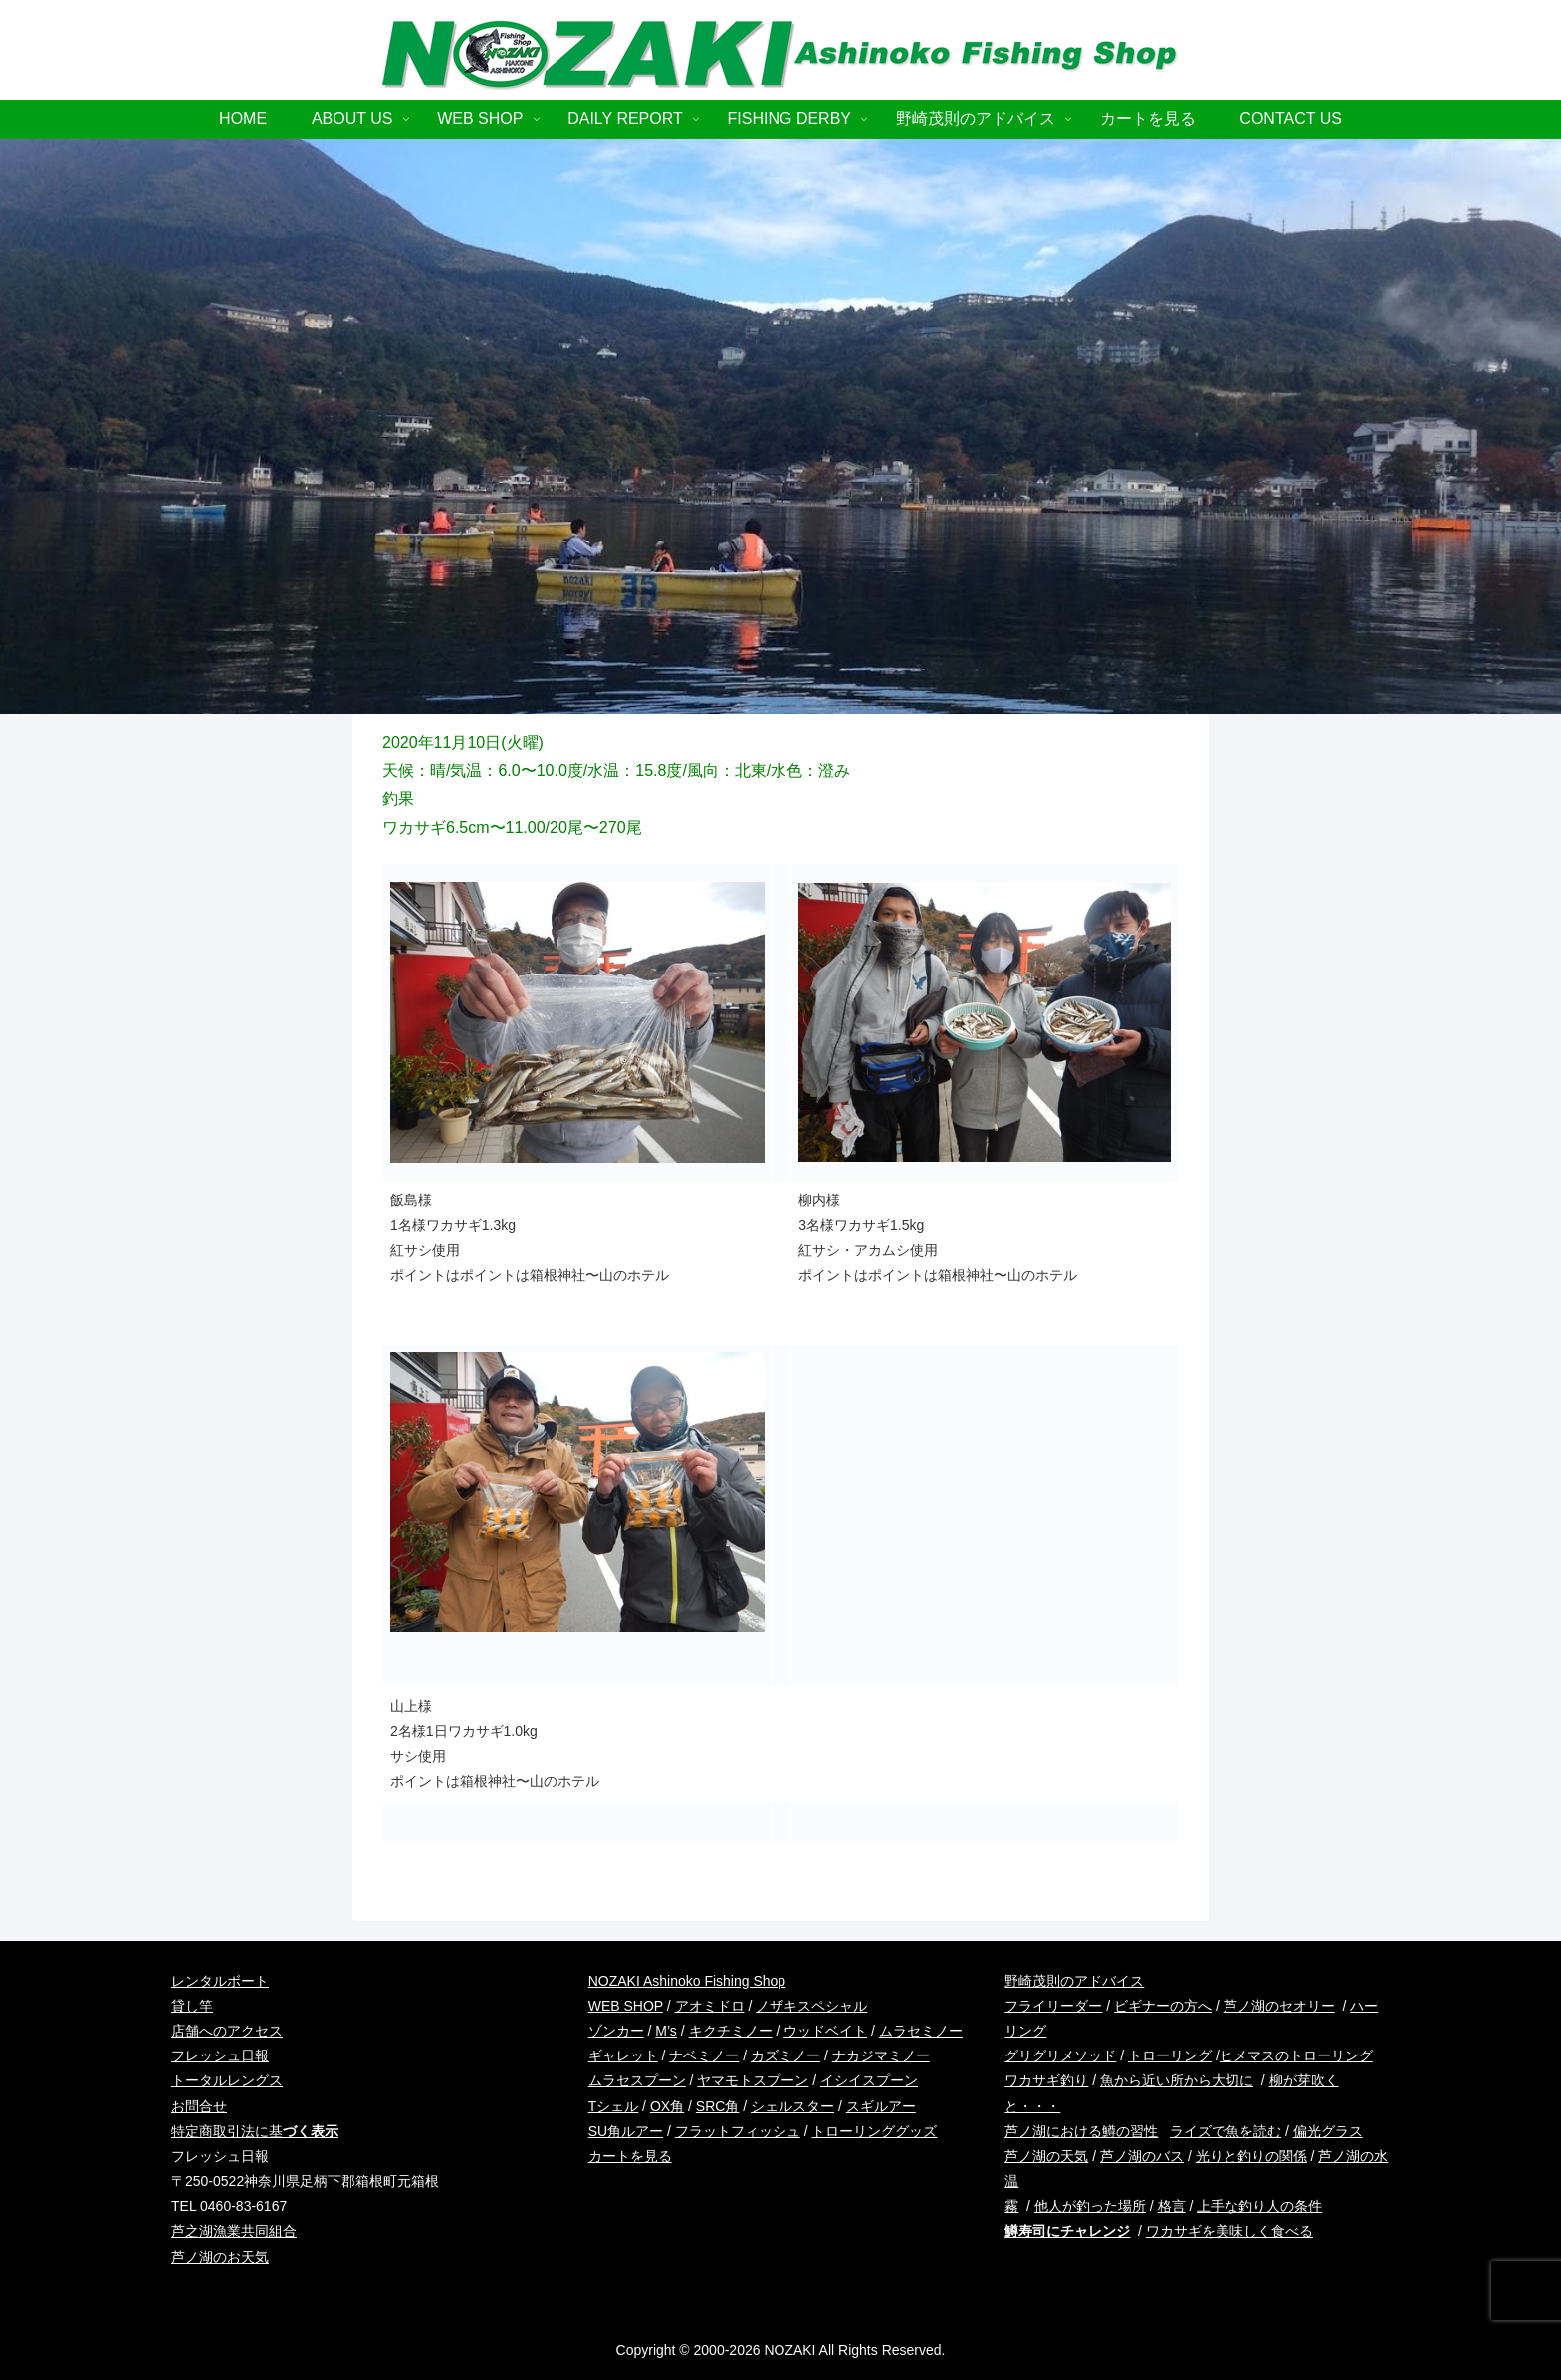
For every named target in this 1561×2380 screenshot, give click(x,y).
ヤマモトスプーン (752, 2080)
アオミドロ (710, 2006)
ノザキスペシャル (811, 2006)
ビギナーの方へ (1163, 2006)
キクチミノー (731, 2031)
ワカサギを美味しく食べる (1229, 2231)
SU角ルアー (625, 2131)
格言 (1172, 2206)
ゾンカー (616, 2031)
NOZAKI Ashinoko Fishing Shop (686, 1981)
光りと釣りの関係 (1251, 2156)
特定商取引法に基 (254, 2131)
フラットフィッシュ (737, 2131)
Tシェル (613, 2106)
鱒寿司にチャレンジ (1067, 2231)
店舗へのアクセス (227, 2031)
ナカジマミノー (881, 2055)
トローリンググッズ (874, 2131)
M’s (666, 2031)
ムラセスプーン (637, 2080)
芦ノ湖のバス (1142, 2156)
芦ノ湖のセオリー (1279, 2006)
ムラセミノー (921, 2031)
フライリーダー (1053, 2006)
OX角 (667, 2106)
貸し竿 (192, 2006)
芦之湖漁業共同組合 (234, 2231)
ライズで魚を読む (1225, 2131)
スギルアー (881, 2106)
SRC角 (718, 2106)
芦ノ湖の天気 (1046, 2156)
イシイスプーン (869, 2080)
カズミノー (785, 2055)
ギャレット (623, 2055)
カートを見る (630, 2156)
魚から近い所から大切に (1176, 2080)
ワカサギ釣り (1046, 2080)
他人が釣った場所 (1090, 2206)
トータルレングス (227, 2080)
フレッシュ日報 (220, 2055)
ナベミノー (704, 2055)
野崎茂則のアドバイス (1074, 1981)
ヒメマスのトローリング (1296, 2055)
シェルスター (792, 2106)
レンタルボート (220, 1981)
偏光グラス (1328, 2131)
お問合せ (199, 2106)
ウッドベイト (825, 2031)
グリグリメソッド (1060, 2055)
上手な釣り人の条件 (1259, 2206)
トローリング (1170, 2055)
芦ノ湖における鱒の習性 (1081, 2131)
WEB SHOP (625, 2006)
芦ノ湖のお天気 (220, 2257)
